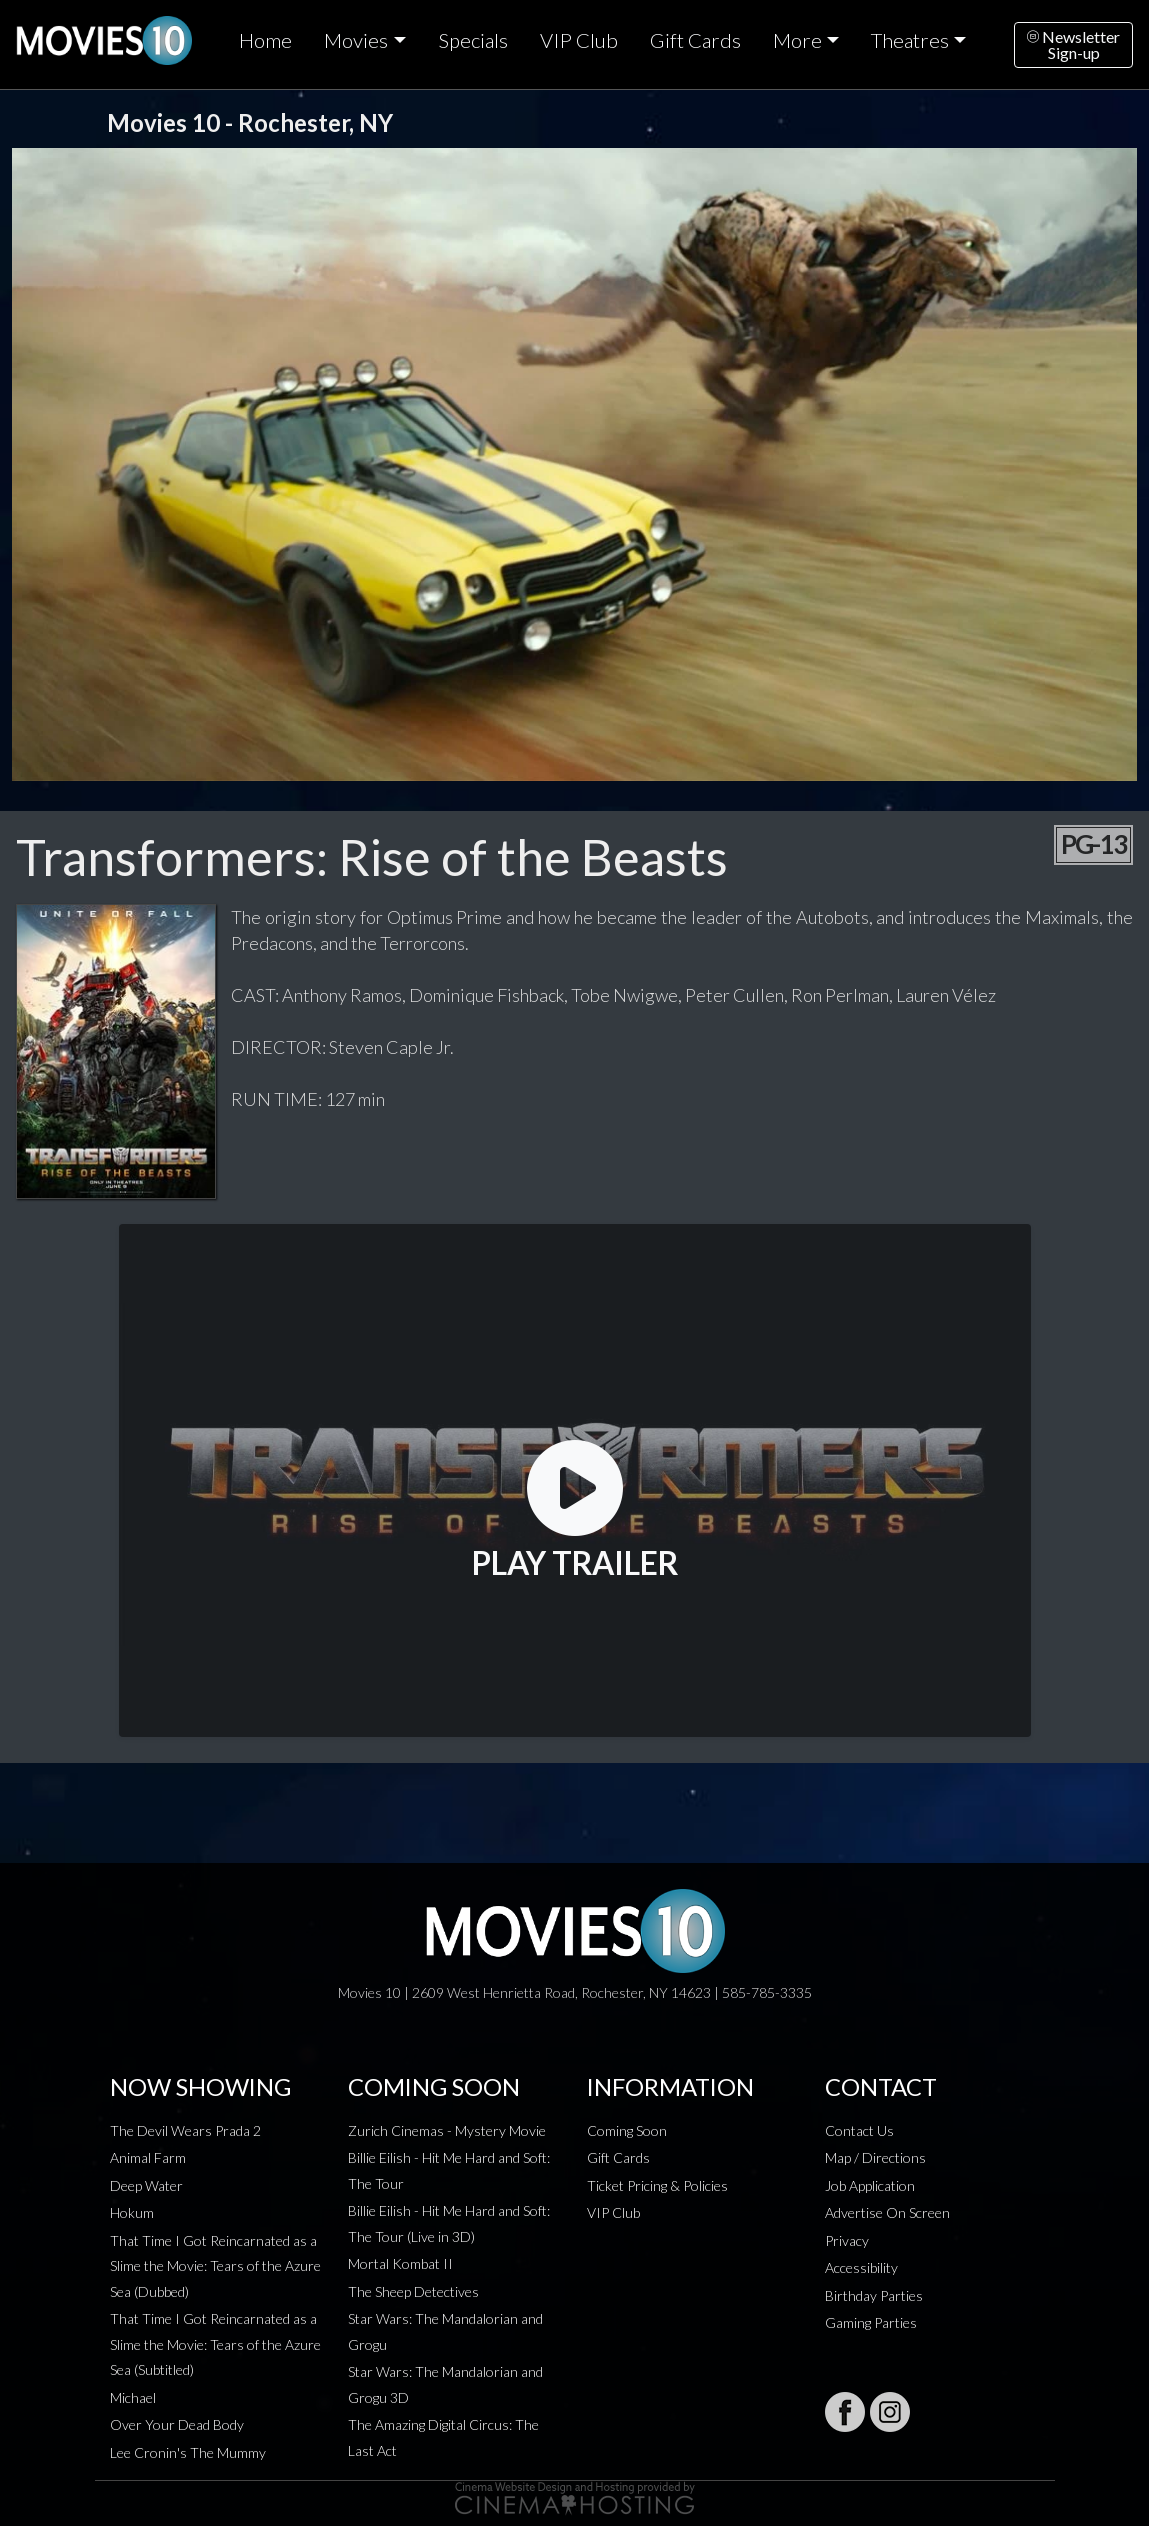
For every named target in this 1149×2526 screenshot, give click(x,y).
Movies (356, 40)
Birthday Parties (874, 2295)
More (797, 40)
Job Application (870, 2185)
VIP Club (579, 40)
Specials (473, 40)
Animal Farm (148, 2157)
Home (265, 40)
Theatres (910, 40)
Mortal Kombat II (400, 2263)
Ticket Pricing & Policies (657, 2185)
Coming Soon (627, 2130)
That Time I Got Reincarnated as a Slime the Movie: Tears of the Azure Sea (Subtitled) (215, 2344)
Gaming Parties (871, 2322)
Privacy (847, 2240)
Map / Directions (875, 2157)
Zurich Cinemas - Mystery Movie (447, 2130)
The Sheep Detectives (413, 2291)
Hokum (132, 2212)
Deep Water (146, 2185)
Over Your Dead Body (177, 2424)
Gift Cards (695, 40)
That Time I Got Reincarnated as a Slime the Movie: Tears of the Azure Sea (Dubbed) (215, 2266)
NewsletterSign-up (1073, 44)
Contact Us (859, 2130)
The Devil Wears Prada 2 (185, 2130)
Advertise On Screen (887, 2212)
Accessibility (861, 2267)
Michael (133, 2397)
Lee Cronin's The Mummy (188, 2452)
